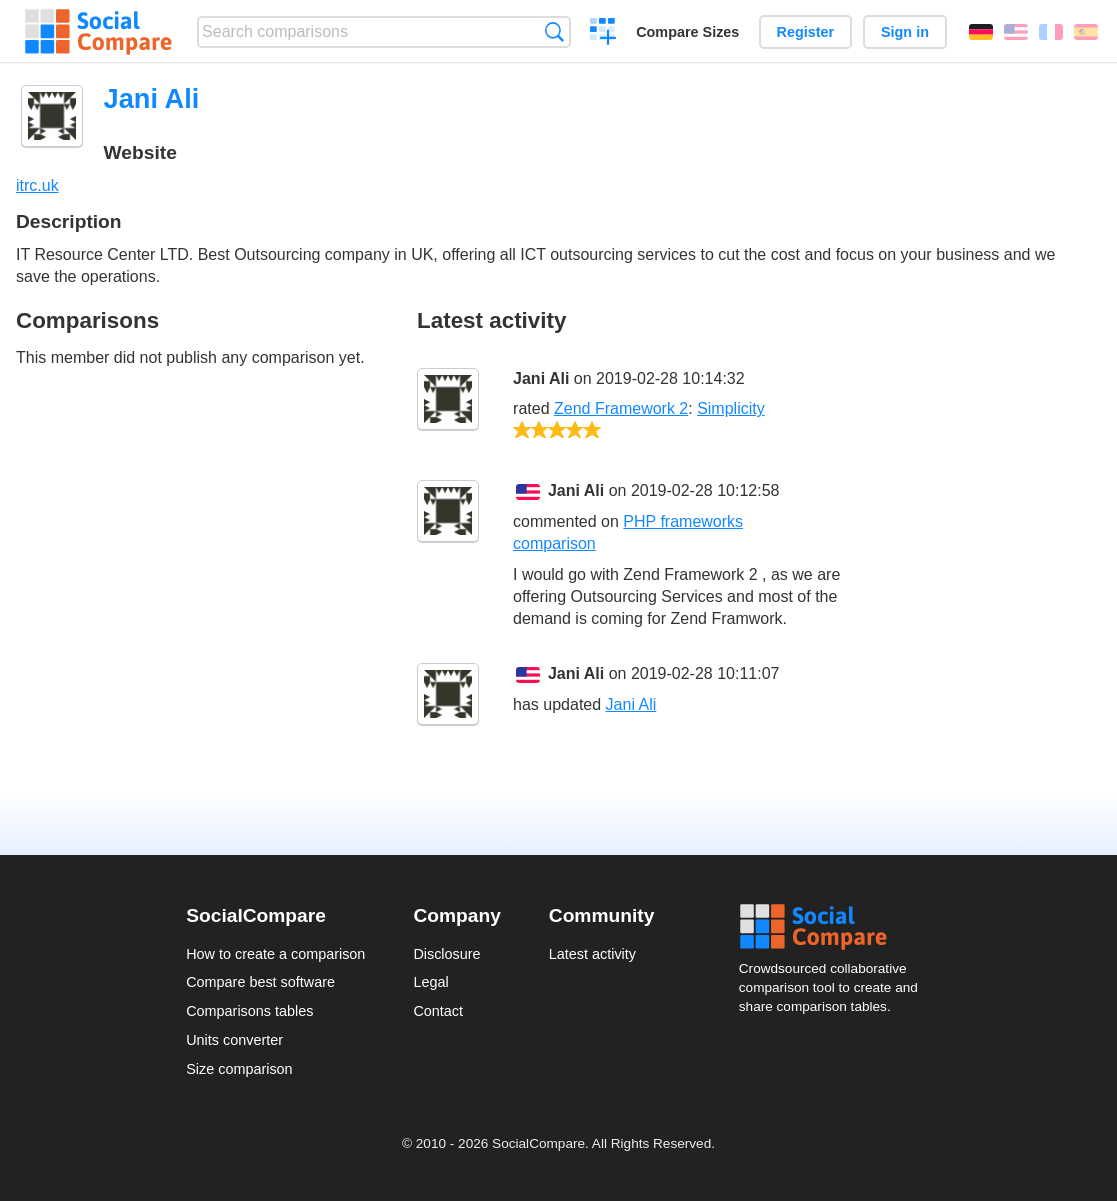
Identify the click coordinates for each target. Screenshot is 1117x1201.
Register (806, 32)
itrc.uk (37, 185)
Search (554, 31)
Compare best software (260, 982)
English (1016, 32)
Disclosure (446, 954)
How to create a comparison (275, 954)
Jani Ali (541, 378)
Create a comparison (603, 34)
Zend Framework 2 (621, 408)
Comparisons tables (249, 1011)
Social (835, 927)
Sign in (905, 32)
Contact (438, 1011)
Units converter (234, 1040)
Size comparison (239, 1069)
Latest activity (592, 954)
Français (1051, 32)
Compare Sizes (687, 32)
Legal (430, 982)
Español (1086, 32)
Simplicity (731, 408)
